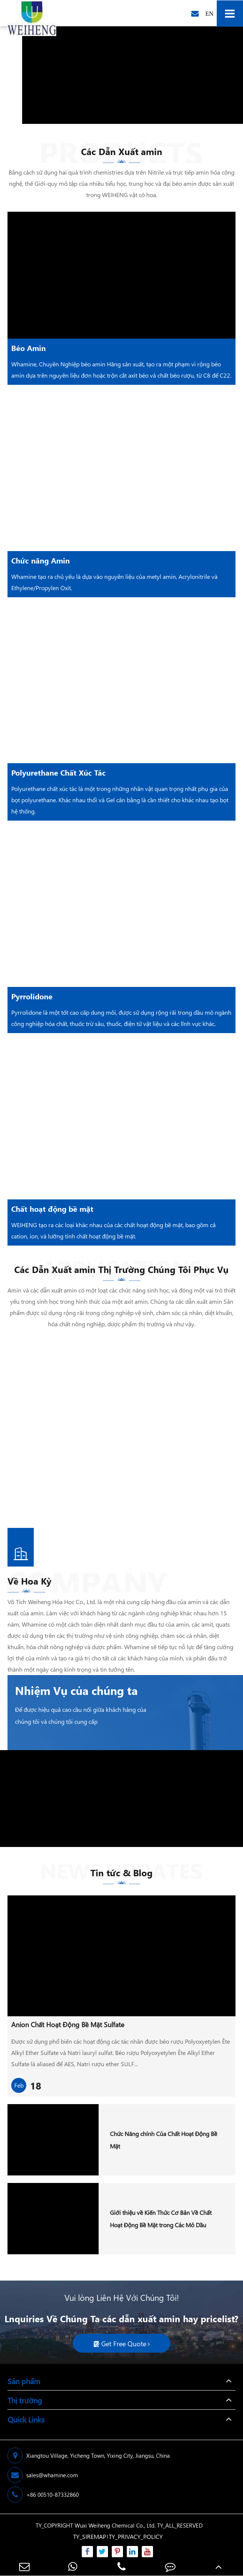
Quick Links (26, 2419)
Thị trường (25, 2400)
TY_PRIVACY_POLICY (136, 2536)
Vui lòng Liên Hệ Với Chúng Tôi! (121, 2297)
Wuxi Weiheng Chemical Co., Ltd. (115, 2525)
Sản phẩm (24, 2381)
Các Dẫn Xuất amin (121, 154)
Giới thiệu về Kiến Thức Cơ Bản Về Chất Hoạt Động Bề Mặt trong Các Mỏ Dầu (161, 2218)
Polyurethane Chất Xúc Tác (58, 772)
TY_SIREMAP (89, 2536)
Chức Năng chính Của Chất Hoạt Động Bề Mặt (163, 2140)
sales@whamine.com (43, 2475)
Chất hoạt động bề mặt (52, 1208)
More (63, 1392)
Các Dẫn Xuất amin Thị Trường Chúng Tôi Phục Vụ (121, 1272)
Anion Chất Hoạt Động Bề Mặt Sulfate (67, 2024)
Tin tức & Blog (121, 1875)
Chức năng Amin (40, 560)
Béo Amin (28, 347)
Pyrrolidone (31, 996)
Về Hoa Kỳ (29, 1583)
